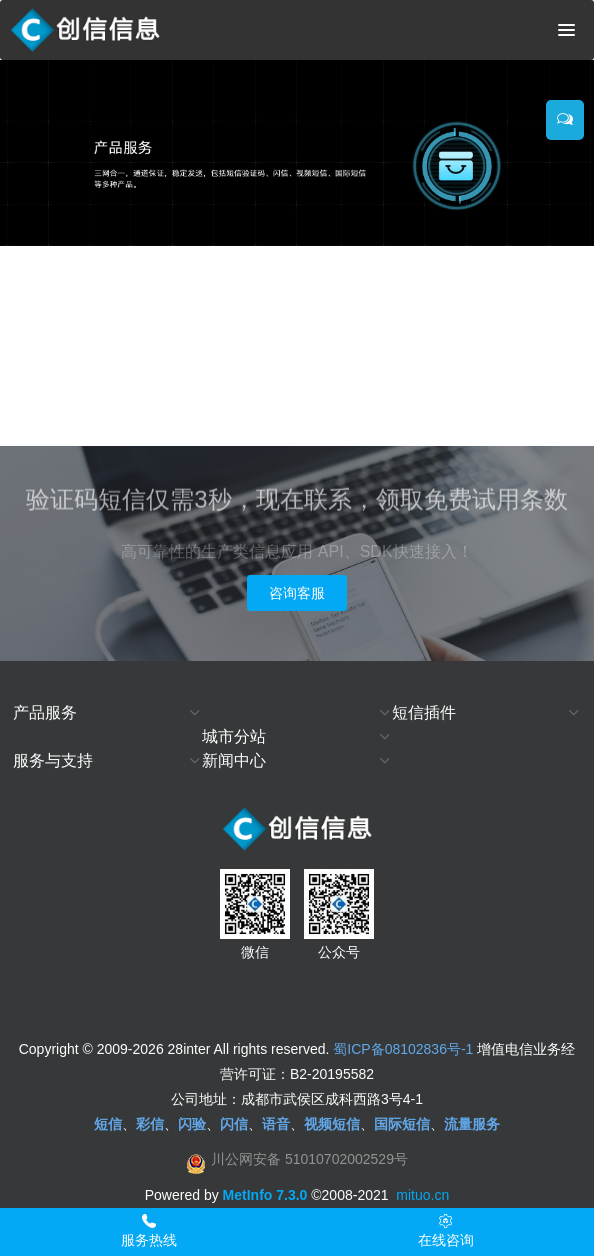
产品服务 (45, 712)
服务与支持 (53, 760)
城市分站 (234, 736)
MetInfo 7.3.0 (265, 1195)
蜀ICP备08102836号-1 (403, 1049)
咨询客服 (297, 593)
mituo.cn (422, 1195)
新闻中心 (234, 760)
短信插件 (424, 712)
